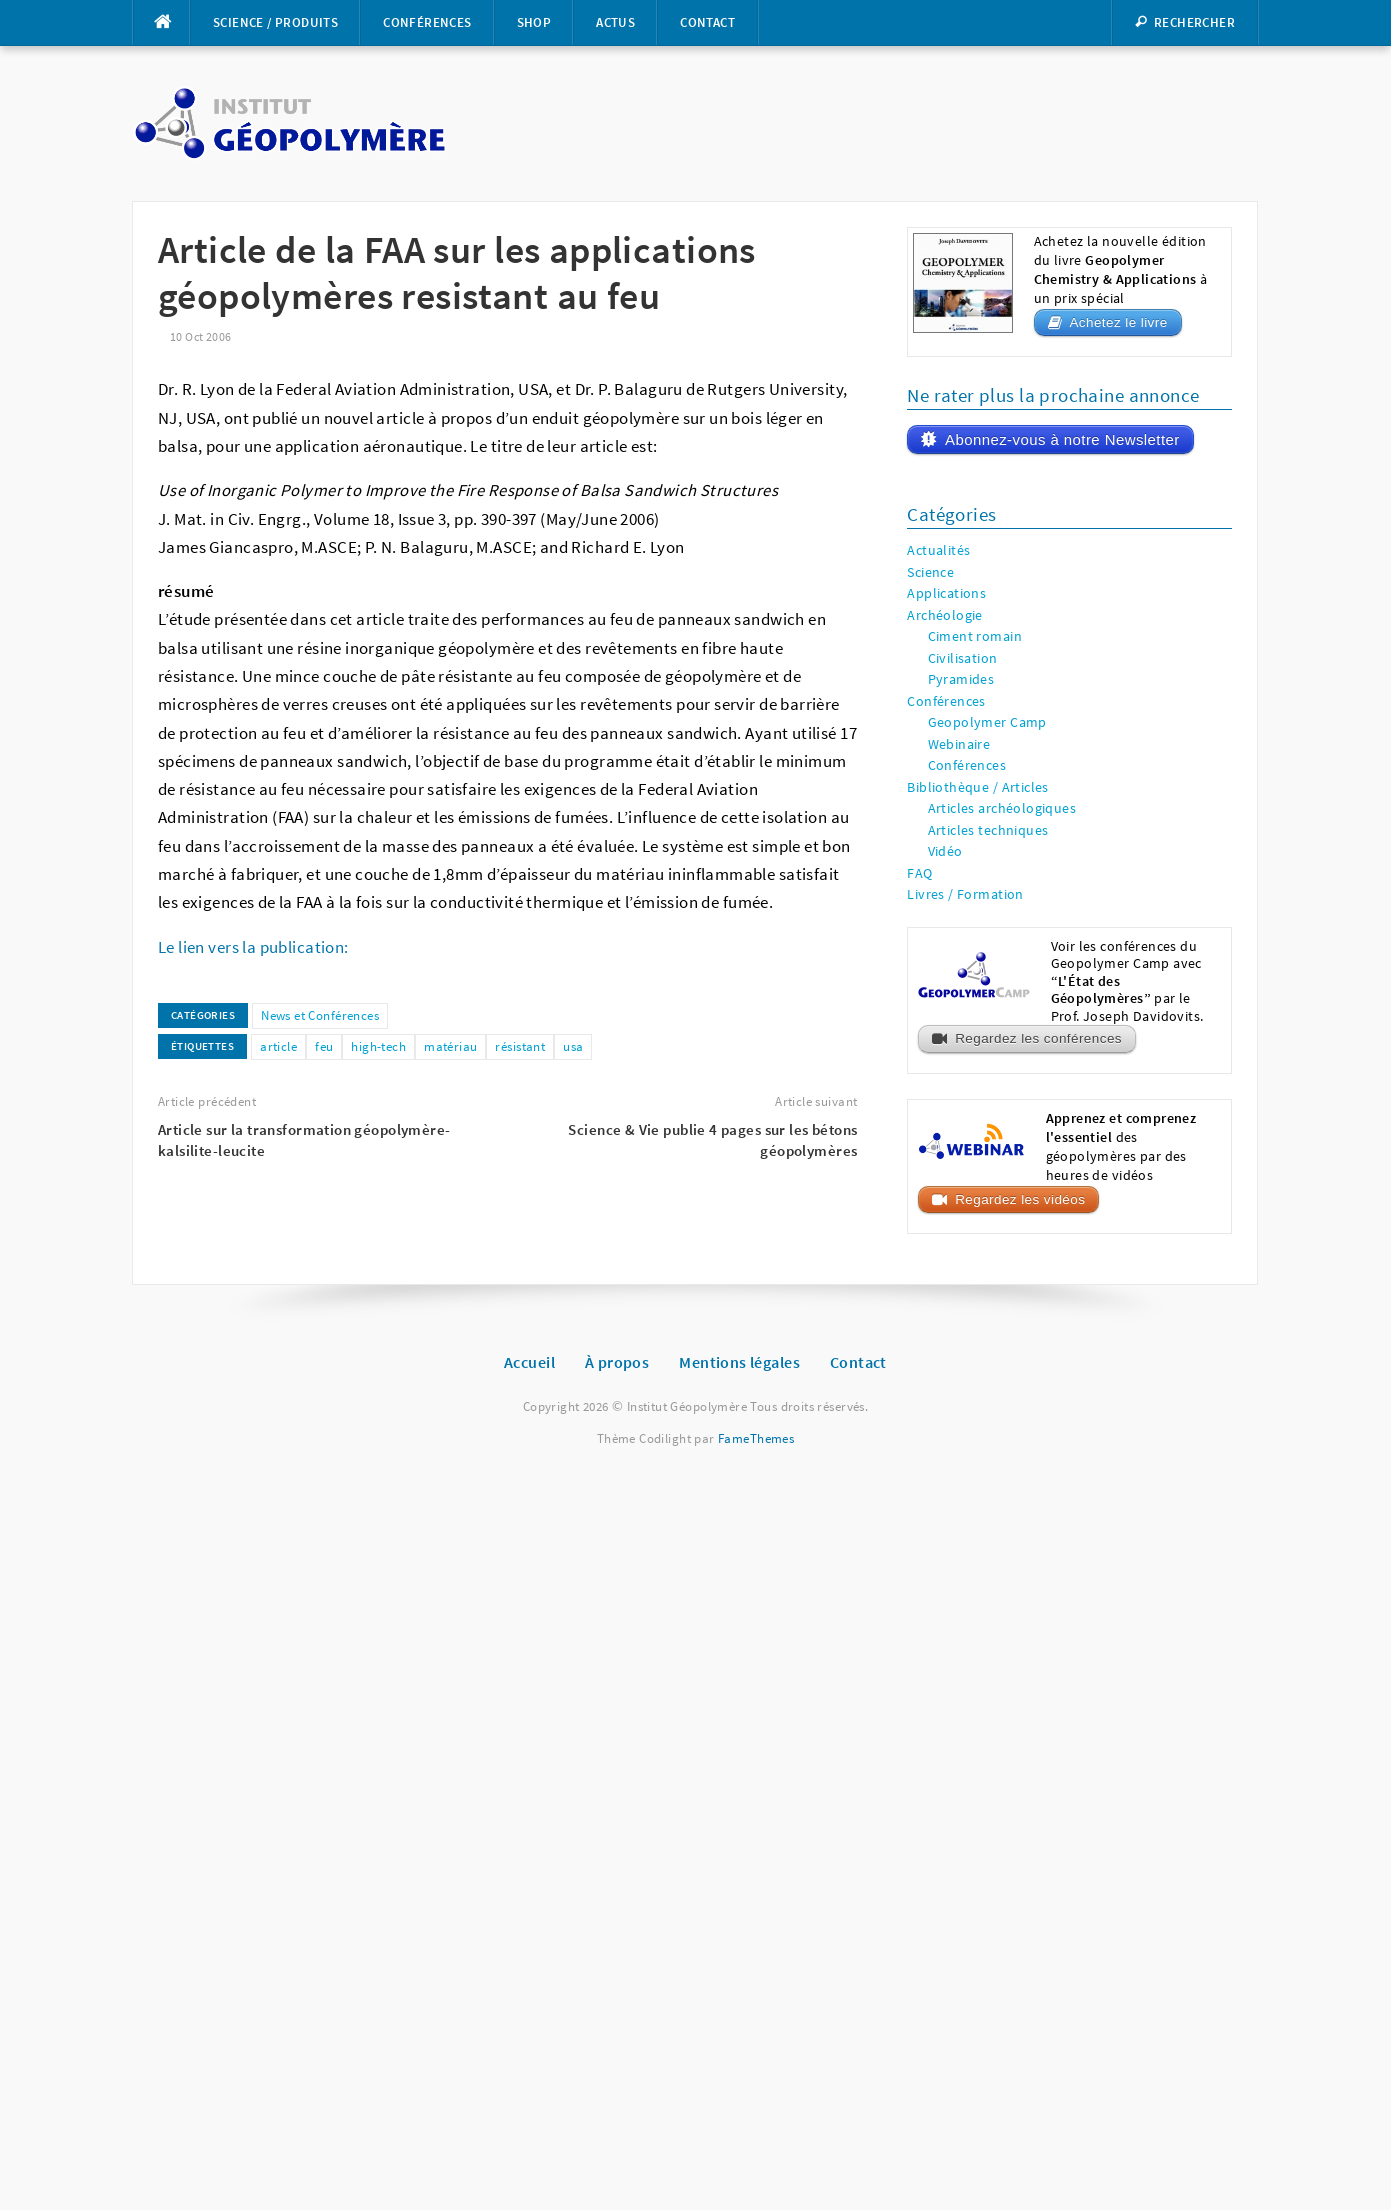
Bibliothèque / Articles (978, 787)
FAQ (919, 873)
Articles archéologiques (1002, 808)
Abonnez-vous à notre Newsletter (1062, 439)
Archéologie (945, 615)
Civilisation (963, 658)
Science (930, 572)
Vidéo (945, 851)
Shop (534, 22)
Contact (707, 22)
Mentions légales (739, 1362)
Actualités (938, 550)
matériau (450, 1046)
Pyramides (961, 679)
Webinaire (959, 744)
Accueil (529, 1362)
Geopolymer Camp (987, 722)
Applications (946, 593)
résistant (520, 1046)
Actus (615, 22)
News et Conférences (320, 1015)
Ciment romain (975, 636)
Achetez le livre (1118, 322)
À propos (617, 1362)
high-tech (378, 1046)
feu (324, 1046)
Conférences (427, 22)
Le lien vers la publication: (253, 947)
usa (573, 1046)
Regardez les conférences (1038, 1038)
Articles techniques (988, 830)
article (278, 1046)
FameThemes (756, 1438)
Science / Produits (275, 22)
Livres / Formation (965, 894)
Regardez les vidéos (1020, 1199)
